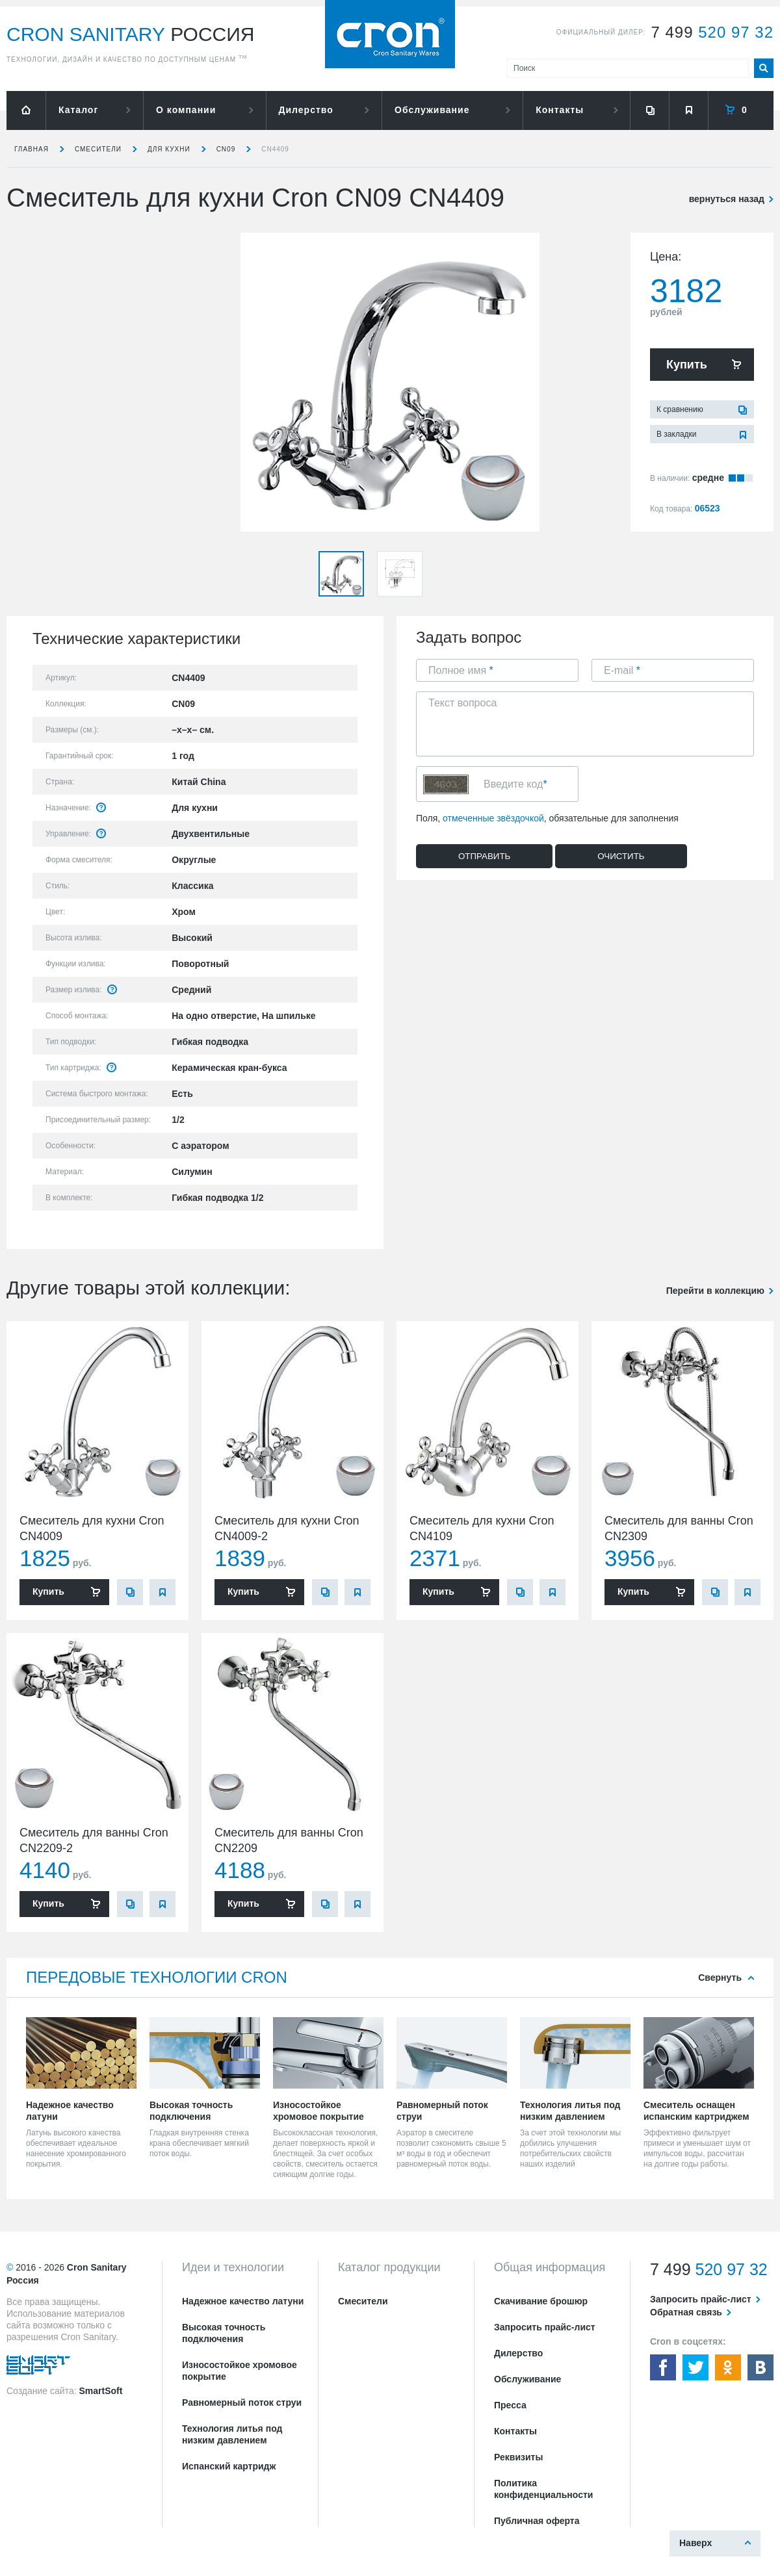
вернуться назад (726, 199)
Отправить (484, 856)
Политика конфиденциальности (543, 2489)
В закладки (676, 434)
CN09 (226, 149)
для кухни (169, 149)
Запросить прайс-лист (544, 2327)
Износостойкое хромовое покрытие (239, 2371)
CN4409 (275, 149)
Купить (686, 364)
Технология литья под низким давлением (232, 2434)
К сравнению (679, 409)
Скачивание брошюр (541, 2301)
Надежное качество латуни (243, 2301)
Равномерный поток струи (242, 2402)
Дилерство (306, 110)
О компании (186, 110)
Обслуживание (432, 110)
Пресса (510, 2405)
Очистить (620, 856)
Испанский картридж (229, 2466)
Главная (31, 149)
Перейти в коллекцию (715, 1290)
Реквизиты (518, 2457)
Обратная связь (686, 2312)
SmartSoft (100, 2391)
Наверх (695, 2543)
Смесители (98, 149)
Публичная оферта (537, 2521)
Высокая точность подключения (223, 2333)
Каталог (78, 110)
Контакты (560, 110)
